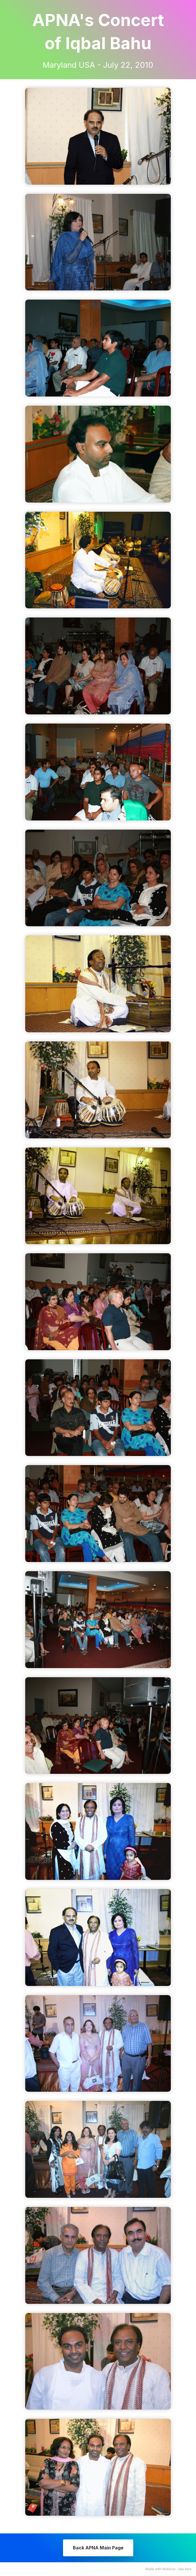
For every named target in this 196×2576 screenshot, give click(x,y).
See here (184, 2569)
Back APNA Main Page (98, 2548)
